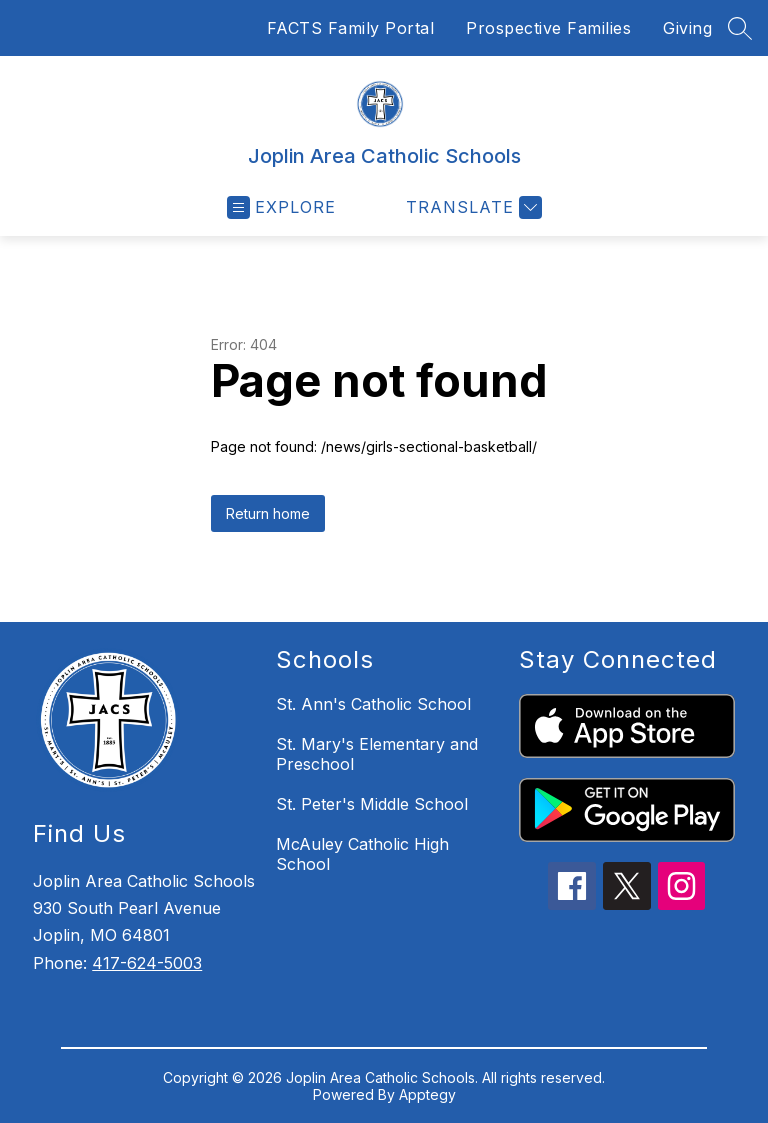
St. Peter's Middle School (372, 804)
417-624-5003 (147, 963)
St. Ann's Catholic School (373, 704)
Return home (268, 513)
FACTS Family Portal (351, 28)
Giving (687, 28)
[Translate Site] (471, 207)
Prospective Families (548, 28)
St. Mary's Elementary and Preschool (377, 754)
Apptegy (427, 1094)
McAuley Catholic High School (362, 854)
